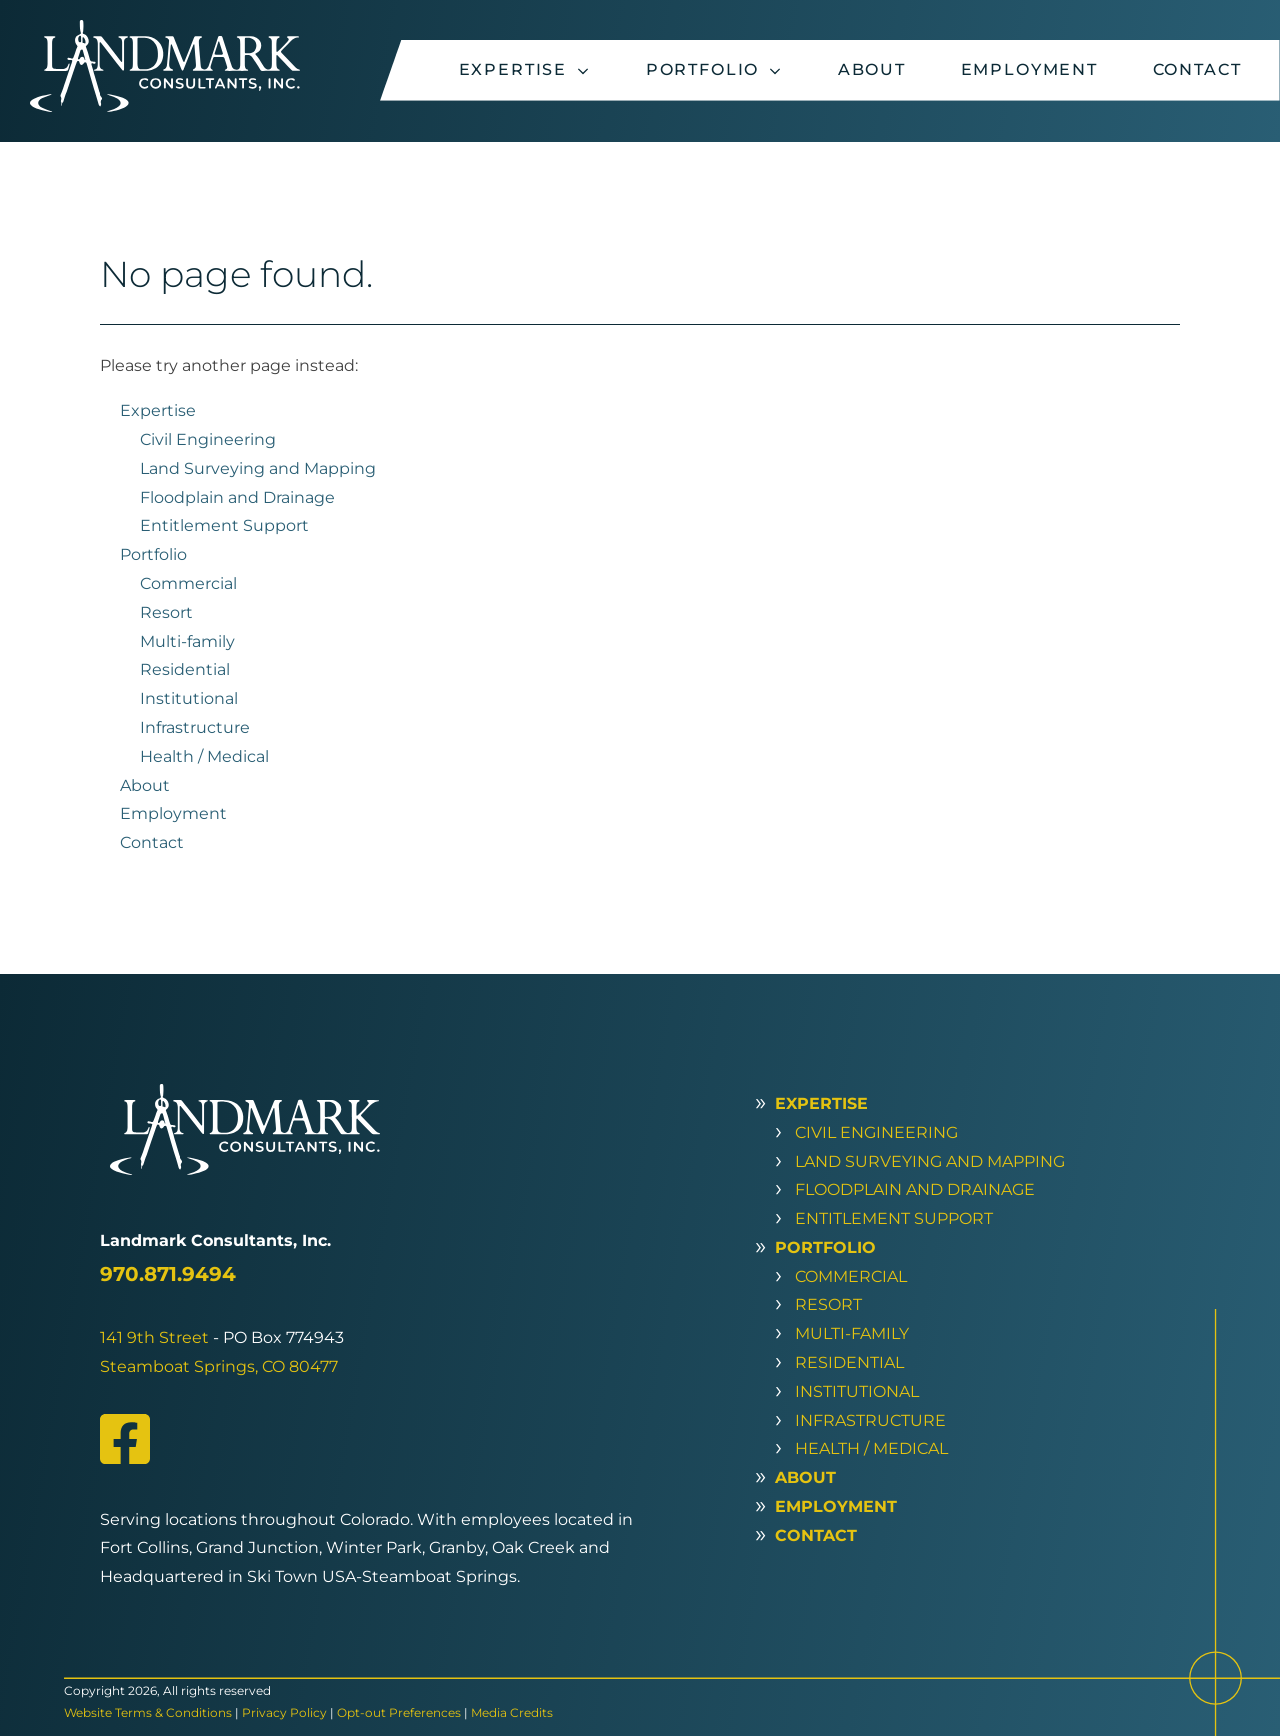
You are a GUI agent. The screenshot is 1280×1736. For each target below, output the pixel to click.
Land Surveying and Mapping (258, 468)
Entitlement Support (224, 525)
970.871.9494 (168, 1274)
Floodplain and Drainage (237, 497)
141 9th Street (154, 1337)
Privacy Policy (284, 1712)
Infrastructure (195, 727)
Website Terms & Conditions (148, 1712)
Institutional (189, 698)
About (872, 69)
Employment (1029, 69)
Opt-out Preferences (399, 1712)
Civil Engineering (208, 439)
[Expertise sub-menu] (587, 71)
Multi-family (187, 641)
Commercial (188, 583)
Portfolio (703, 69)
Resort (166, 612)
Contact (1197, 69)
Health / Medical (204, 756)
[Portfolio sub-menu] (779, 71)
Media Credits (512, 1712)
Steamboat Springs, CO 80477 (219, 1366)
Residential (185, 669)
